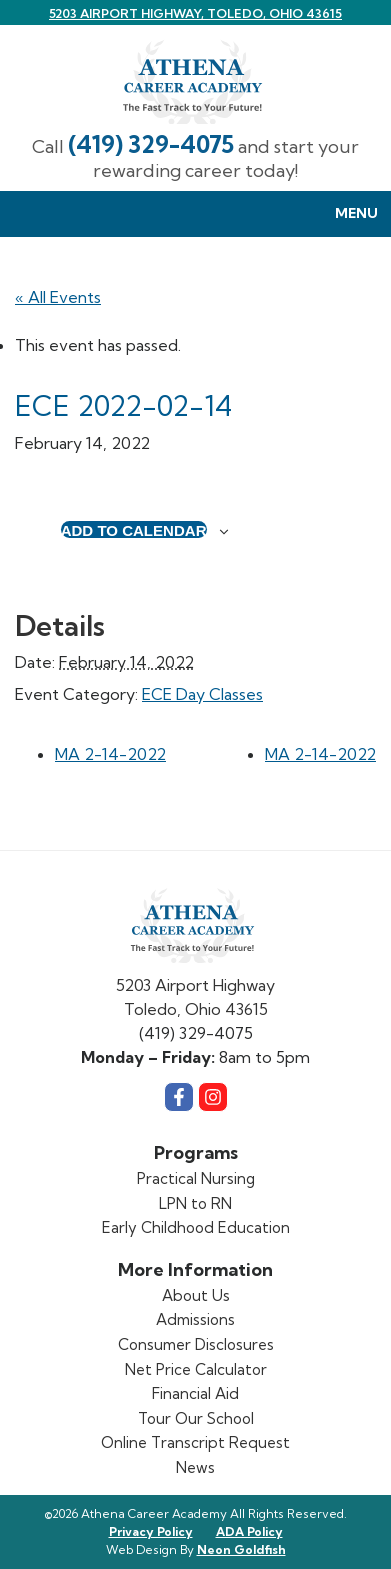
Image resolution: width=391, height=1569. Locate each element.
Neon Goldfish (241, 1549)
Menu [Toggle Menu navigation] (346, 214)
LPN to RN (195, 1203)
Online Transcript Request (195, 1442)
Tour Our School (196, 1418)
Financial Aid (195, 1393)
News (195, 1467)
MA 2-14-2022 (110, 754)
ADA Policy (249, 1531)
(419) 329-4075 (151, 144)
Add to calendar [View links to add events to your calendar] (134, 530)
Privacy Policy (151, 1531)
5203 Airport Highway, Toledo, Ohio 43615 (195, 13)
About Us (196, 1295)
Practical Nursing (196, 1178)
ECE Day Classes (202, 694)
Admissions (195, 1319)
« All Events (58, 297)
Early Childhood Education (196, 1227)
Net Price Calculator (196, 1369)
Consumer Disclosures (196, 1344)
